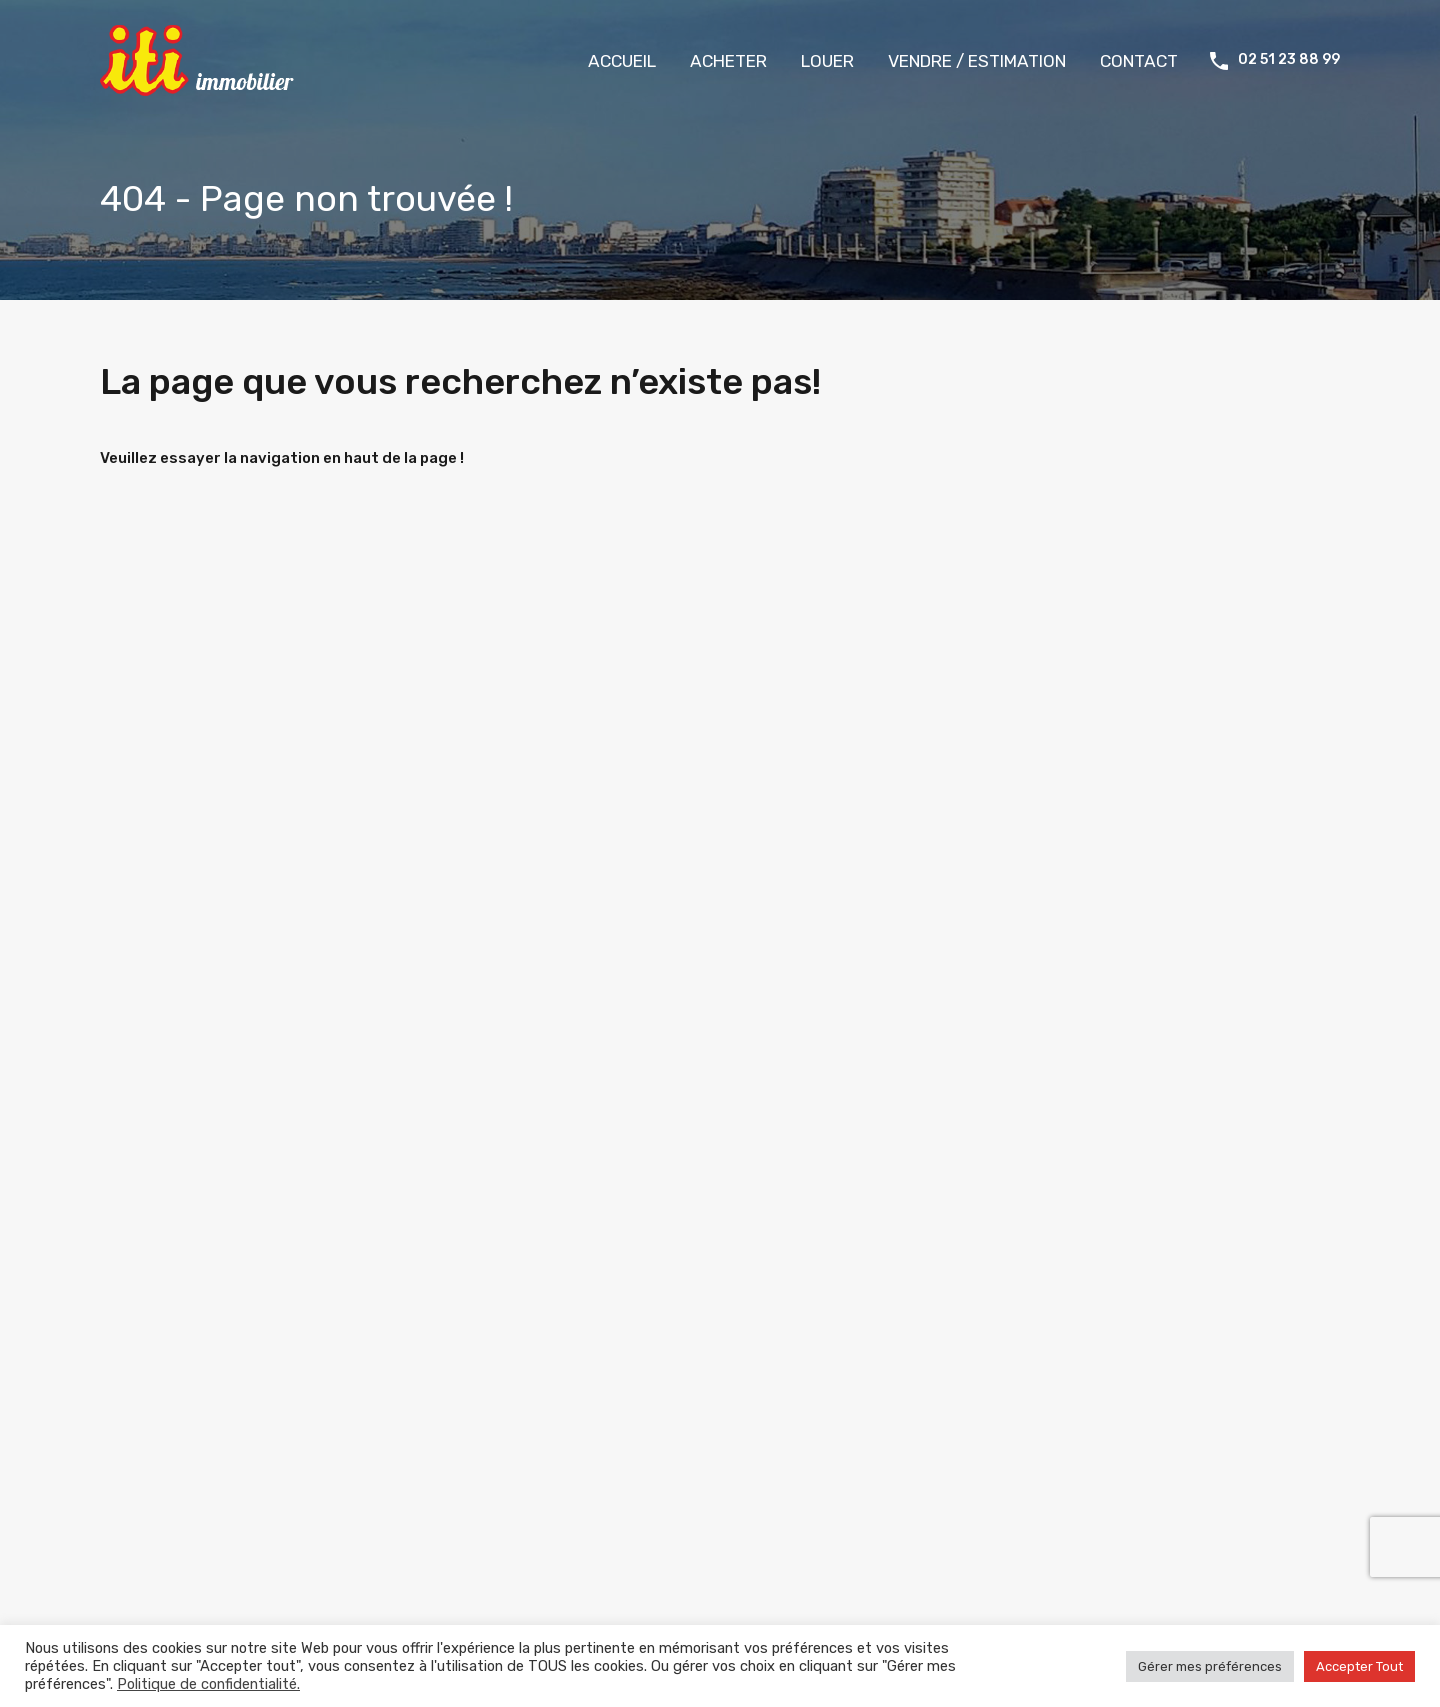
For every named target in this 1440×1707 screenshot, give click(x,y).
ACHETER (728, 61)
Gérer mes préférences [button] (1210, 1666)
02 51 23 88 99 (1289, 60)
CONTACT (1139, 61)
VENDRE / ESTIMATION (977, 61)
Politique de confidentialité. (208, 1684)
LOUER (827, 61)
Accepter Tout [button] (1359, 1666)
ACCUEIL (622, 61)
